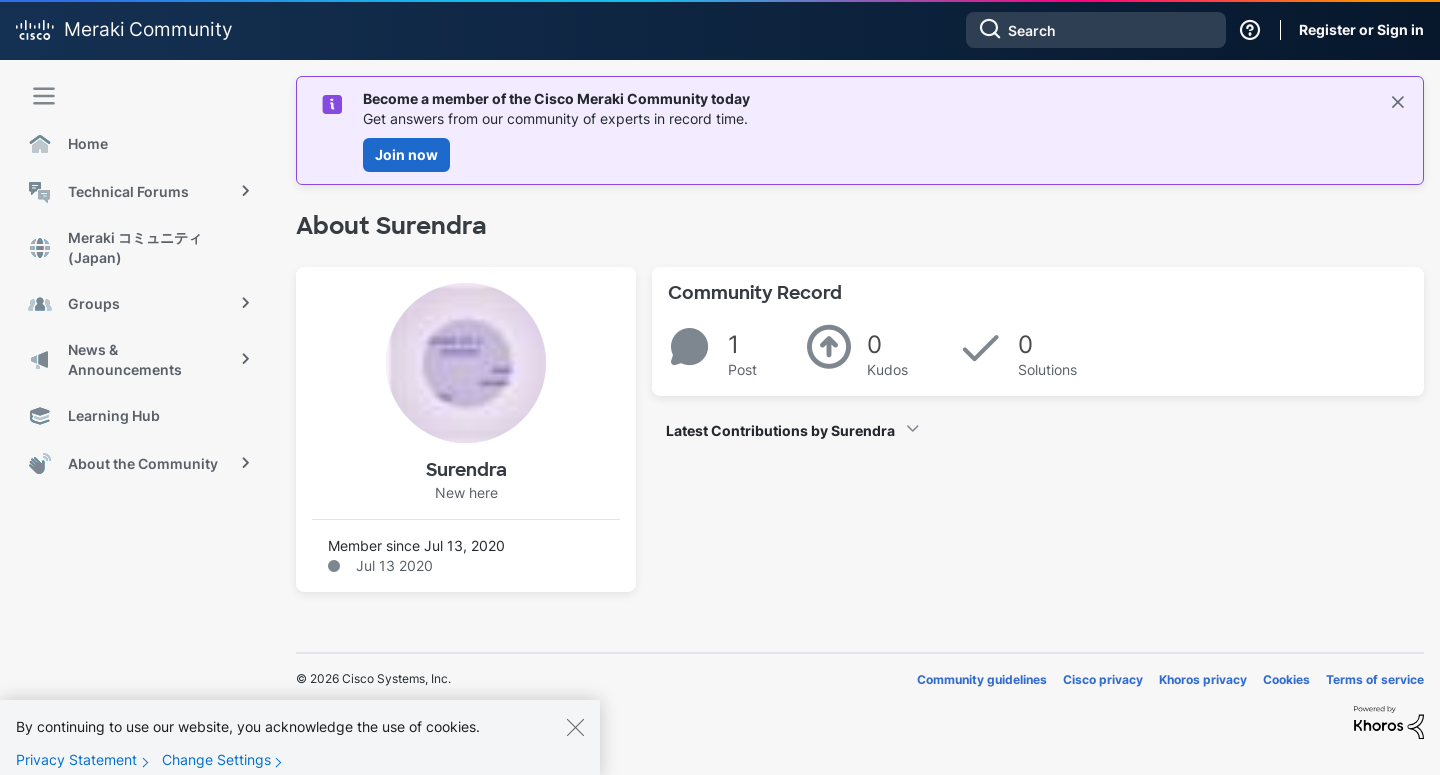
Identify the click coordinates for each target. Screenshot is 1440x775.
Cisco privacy (1103, 679)
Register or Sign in (1361, 29)
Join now (406, 154)
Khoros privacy (1203, 679)
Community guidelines (982, 679)
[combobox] (1096, 30)
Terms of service (1375, 679)
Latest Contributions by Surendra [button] (780, 430)
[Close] (575, 743)
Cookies (1286, 679)
